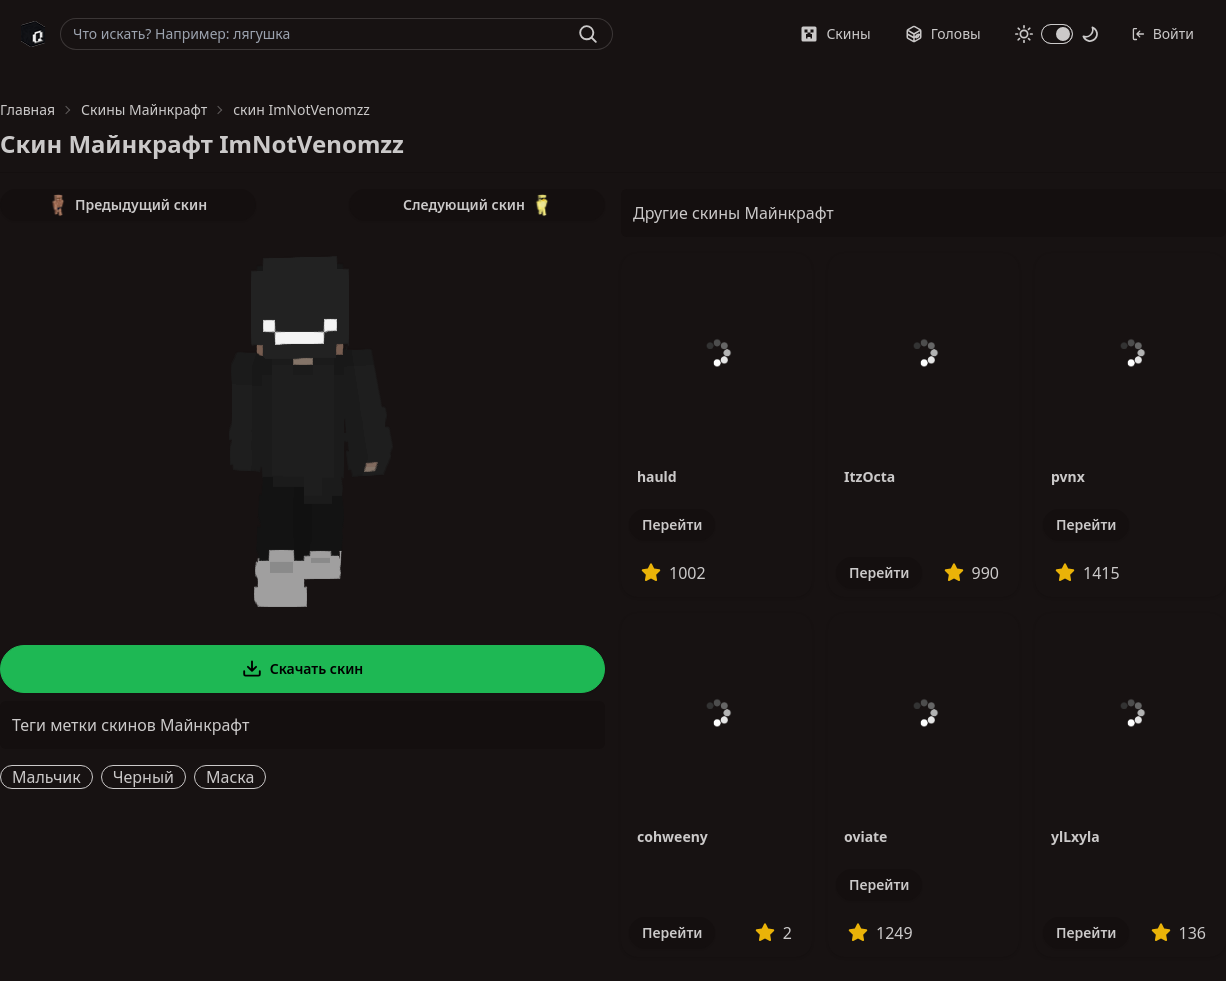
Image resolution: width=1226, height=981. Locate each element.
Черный (143, 777)
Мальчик (46, 777)
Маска (230, 777)
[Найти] (588, 34)
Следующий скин (477, 205)
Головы (943, 33)
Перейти (672, 524)
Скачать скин (303, 669)
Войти (1162, 33)
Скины (835, 33)
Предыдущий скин (128, 205)
